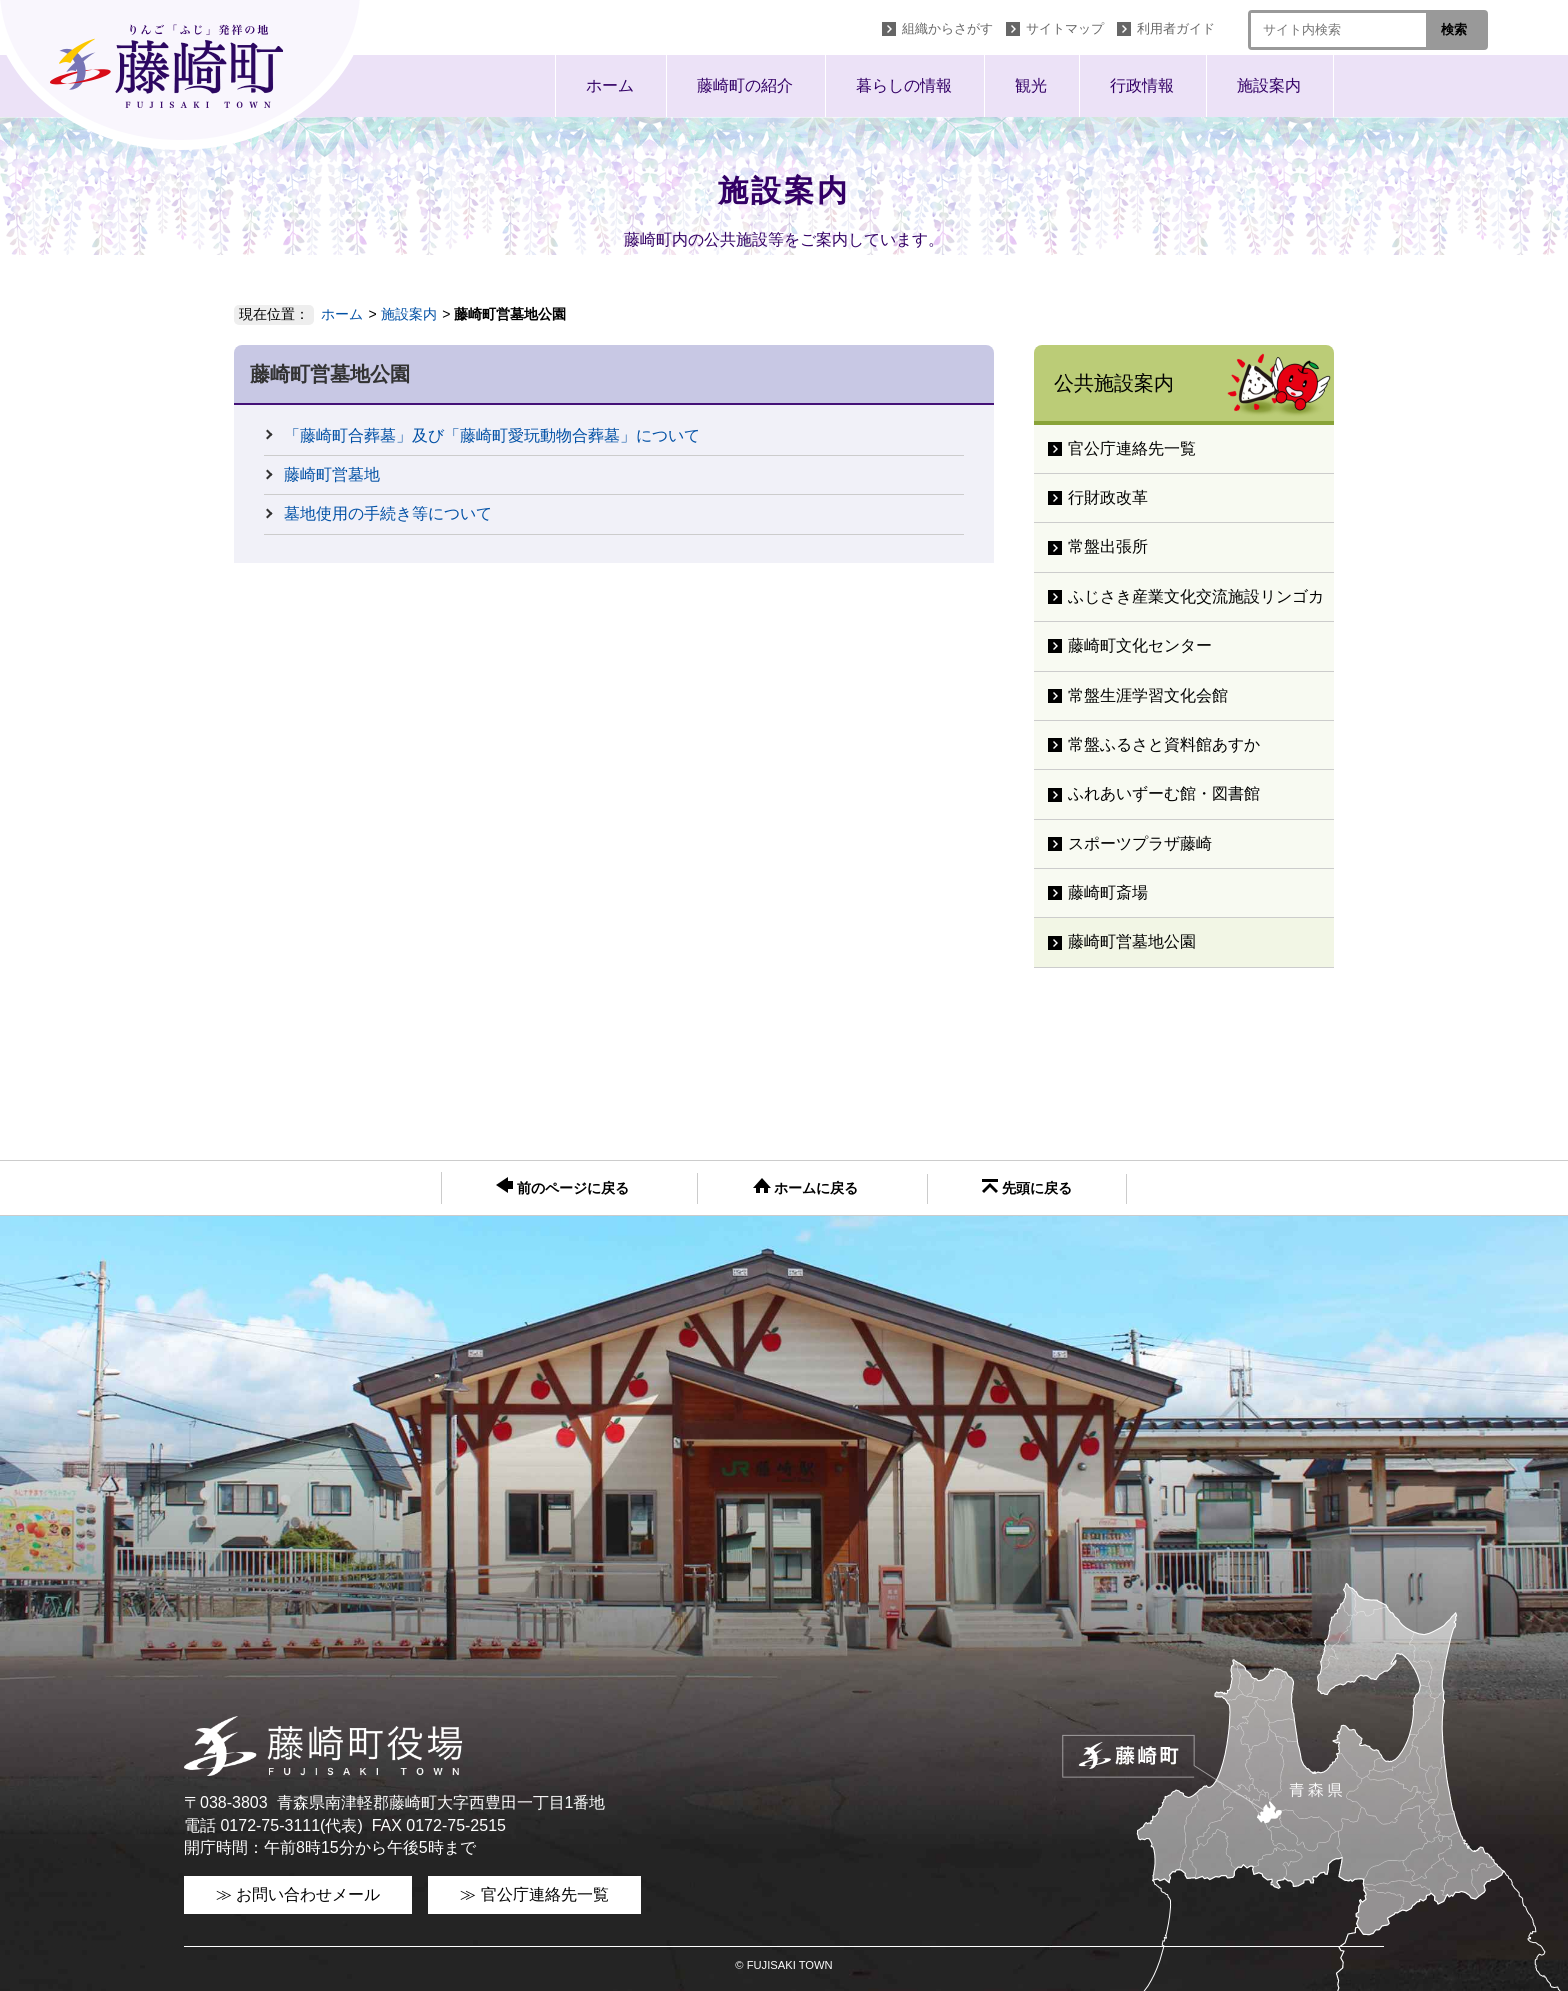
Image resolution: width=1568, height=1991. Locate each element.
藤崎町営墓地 (332, 474)
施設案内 (1269, 85)
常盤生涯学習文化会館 (1148, 695)
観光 (1031, 85)
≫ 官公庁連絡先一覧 (534, 1894)
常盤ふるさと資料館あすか (1164, 744)
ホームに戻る (806, 1187)
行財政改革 (1108, 497)
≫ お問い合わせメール (298, 1894)
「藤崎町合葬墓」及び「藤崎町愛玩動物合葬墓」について (492, 435)
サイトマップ (1065, 28)
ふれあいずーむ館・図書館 (1164, 793)
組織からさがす (947, 28)
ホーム (610, 85)
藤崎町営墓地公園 (1132, 941)
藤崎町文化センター (1140, 645)
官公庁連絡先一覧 (1132, 448)
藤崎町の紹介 (745, 85)
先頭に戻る (1027, 1187)
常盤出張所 (1108, 546)
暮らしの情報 (904, 85)
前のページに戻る (562, 1186)
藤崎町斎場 (1108, 892)
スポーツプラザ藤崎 (1140, 843)
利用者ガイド (1176, 28)
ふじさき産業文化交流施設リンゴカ (1196, 596)
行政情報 (1142, 85)
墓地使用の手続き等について (388, 513)
